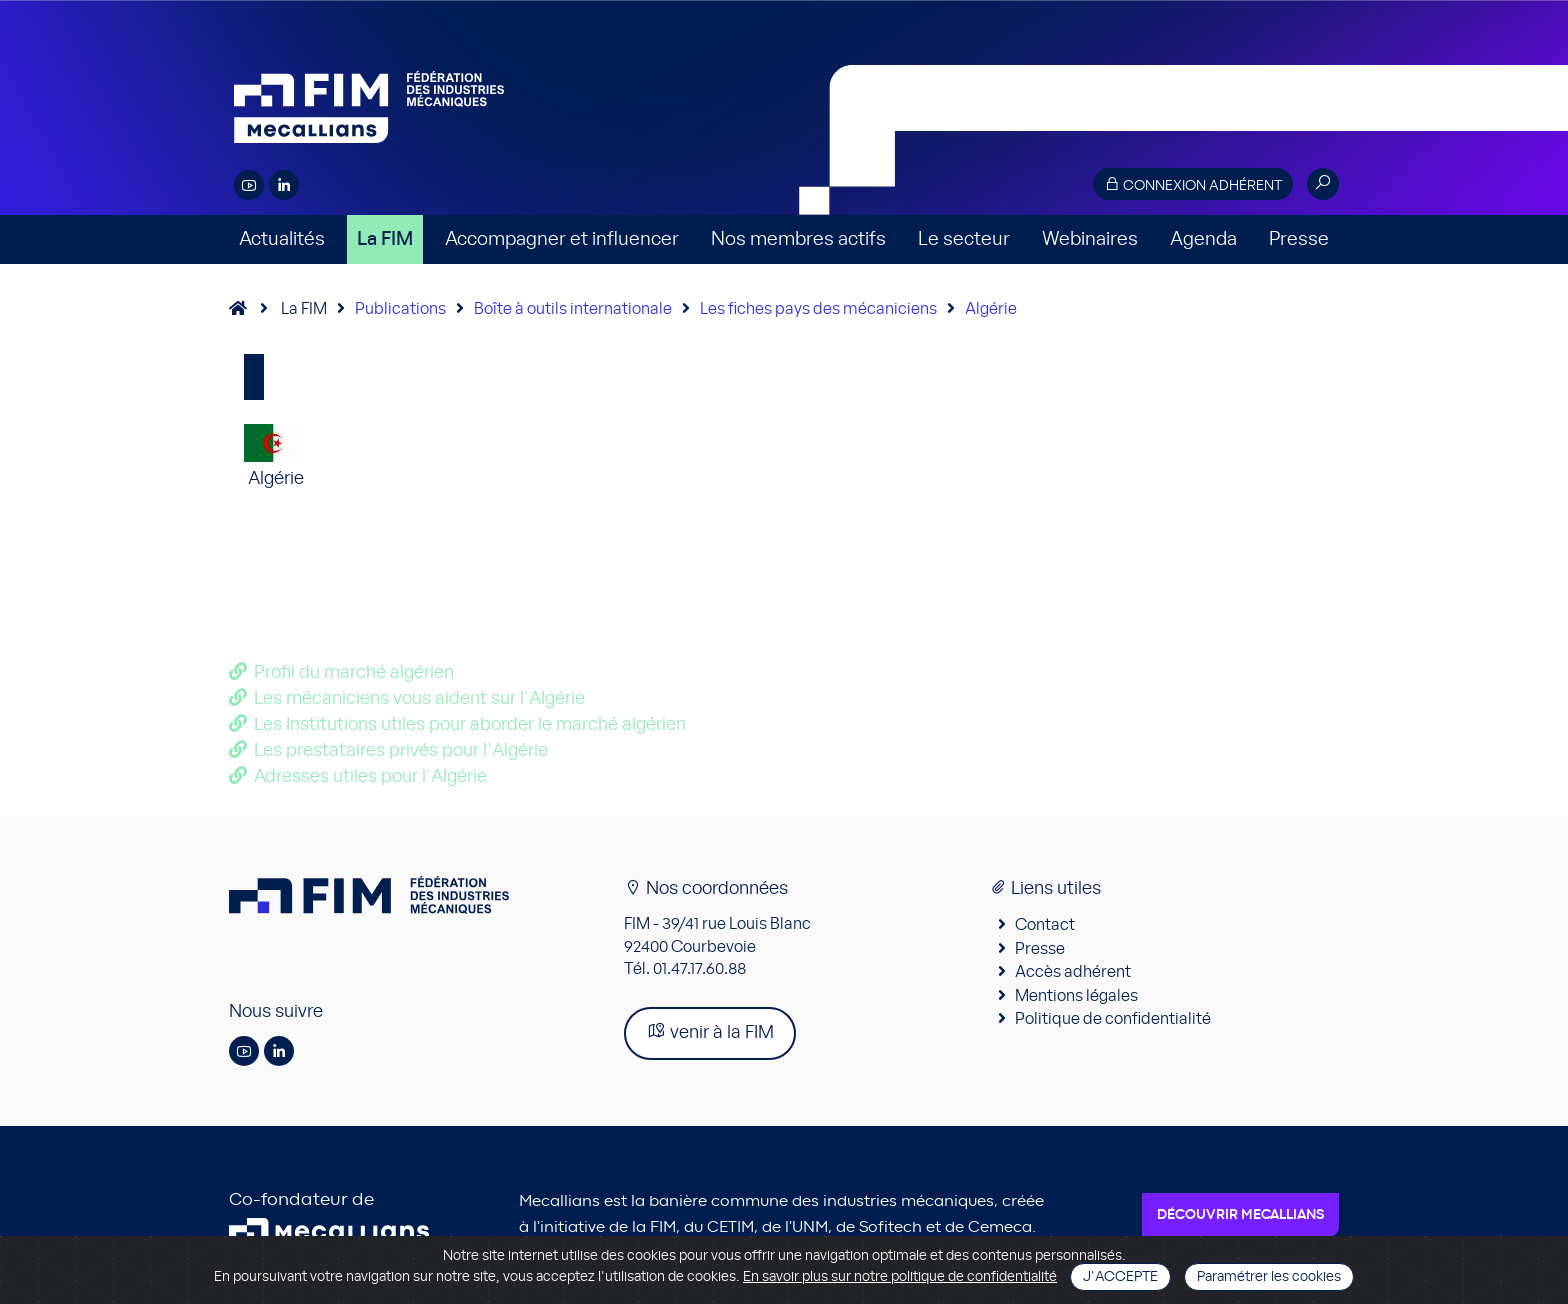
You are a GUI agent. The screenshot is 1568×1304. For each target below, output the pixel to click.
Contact (1045, 925)
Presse (1299, 239)
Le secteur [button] (964, 239)
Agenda (1203, 239)
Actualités (282, 239)
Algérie (991, 309)
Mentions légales (1076, 996)
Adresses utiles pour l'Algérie (370, 777)
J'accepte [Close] (1120, 1277)
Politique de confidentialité (1113, 1019)
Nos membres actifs (798, 239)
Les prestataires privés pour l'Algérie (401, 751)
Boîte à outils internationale (573, 309)
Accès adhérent (1073, 972)
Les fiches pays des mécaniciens (818, 309)
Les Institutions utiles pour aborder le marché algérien (470, 725)
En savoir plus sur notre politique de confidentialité (900, 1277)
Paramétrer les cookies (1269, 1277)
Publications (400, 309)
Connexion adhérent (1193, 184)
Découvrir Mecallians (1240, 1215)
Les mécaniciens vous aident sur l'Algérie (419, 699)
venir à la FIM (710, 1031)
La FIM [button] (385, 239)
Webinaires (1090, 239)
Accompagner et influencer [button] (562, 239)
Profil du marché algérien (354, 673)
